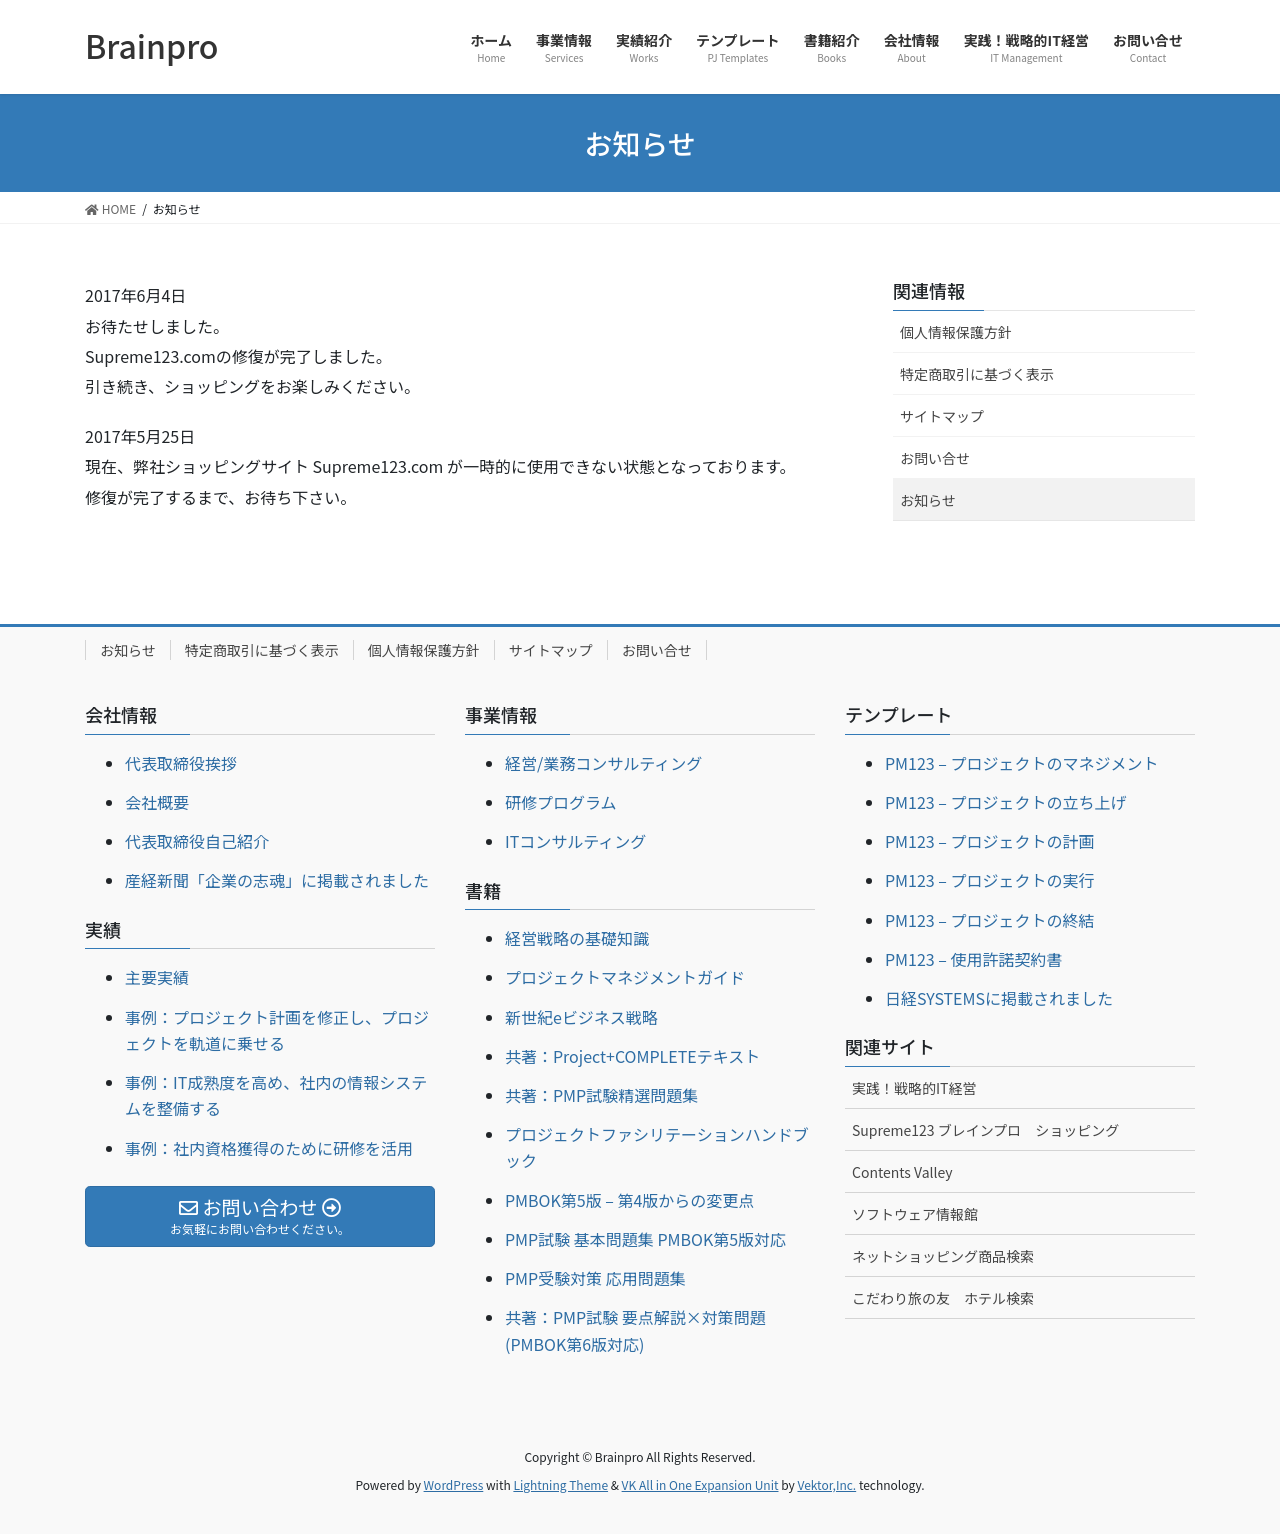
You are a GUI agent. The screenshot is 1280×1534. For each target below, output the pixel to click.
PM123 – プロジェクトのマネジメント (1022, 763)
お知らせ (928, 500)
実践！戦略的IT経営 (914, 1088)
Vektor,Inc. (826, 1484)
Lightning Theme (560, 1484)
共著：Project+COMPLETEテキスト (632, 1056)
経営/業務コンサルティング (603, 763)
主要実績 (157, 977)
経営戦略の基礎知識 (577, 938)
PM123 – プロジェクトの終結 (990, 920)
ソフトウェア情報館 (915, 1214)
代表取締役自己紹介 (197, 841)
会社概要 (157, 802)
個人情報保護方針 (956, 332)
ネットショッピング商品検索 (943, 1256)
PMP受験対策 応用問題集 (595, 1278)
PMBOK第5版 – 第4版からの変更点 (629, 1200)
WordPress (454, 1484)
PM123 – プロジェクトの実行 (990, 880)
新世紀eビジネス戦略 (581, 1017)
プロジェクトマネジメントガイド (625, 977)
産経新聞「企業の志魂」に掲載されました (277, 880)
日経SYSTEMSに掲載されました (999, 998)
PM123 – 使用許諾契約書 (974, 959)
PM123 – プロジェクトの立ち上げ (1006, 802)
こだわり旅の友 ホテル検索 (943, 1298)
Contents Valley (902, 1172)
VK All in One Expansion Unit (700, 1484)
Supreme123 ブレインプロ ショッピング (985, 1130)
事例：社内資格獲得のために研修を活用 (269, 1148)
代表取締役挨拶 (181, 763)
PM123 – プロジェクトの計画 (990, 841)
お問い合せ (935, 458)
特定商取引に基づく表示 (977, 374)
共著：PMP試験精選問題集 (601, 1095)
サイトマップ (942, 416)
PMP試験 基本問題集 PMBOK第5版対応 (645, 1239)
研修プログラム (561, 802)
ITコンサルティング (575, 841)
